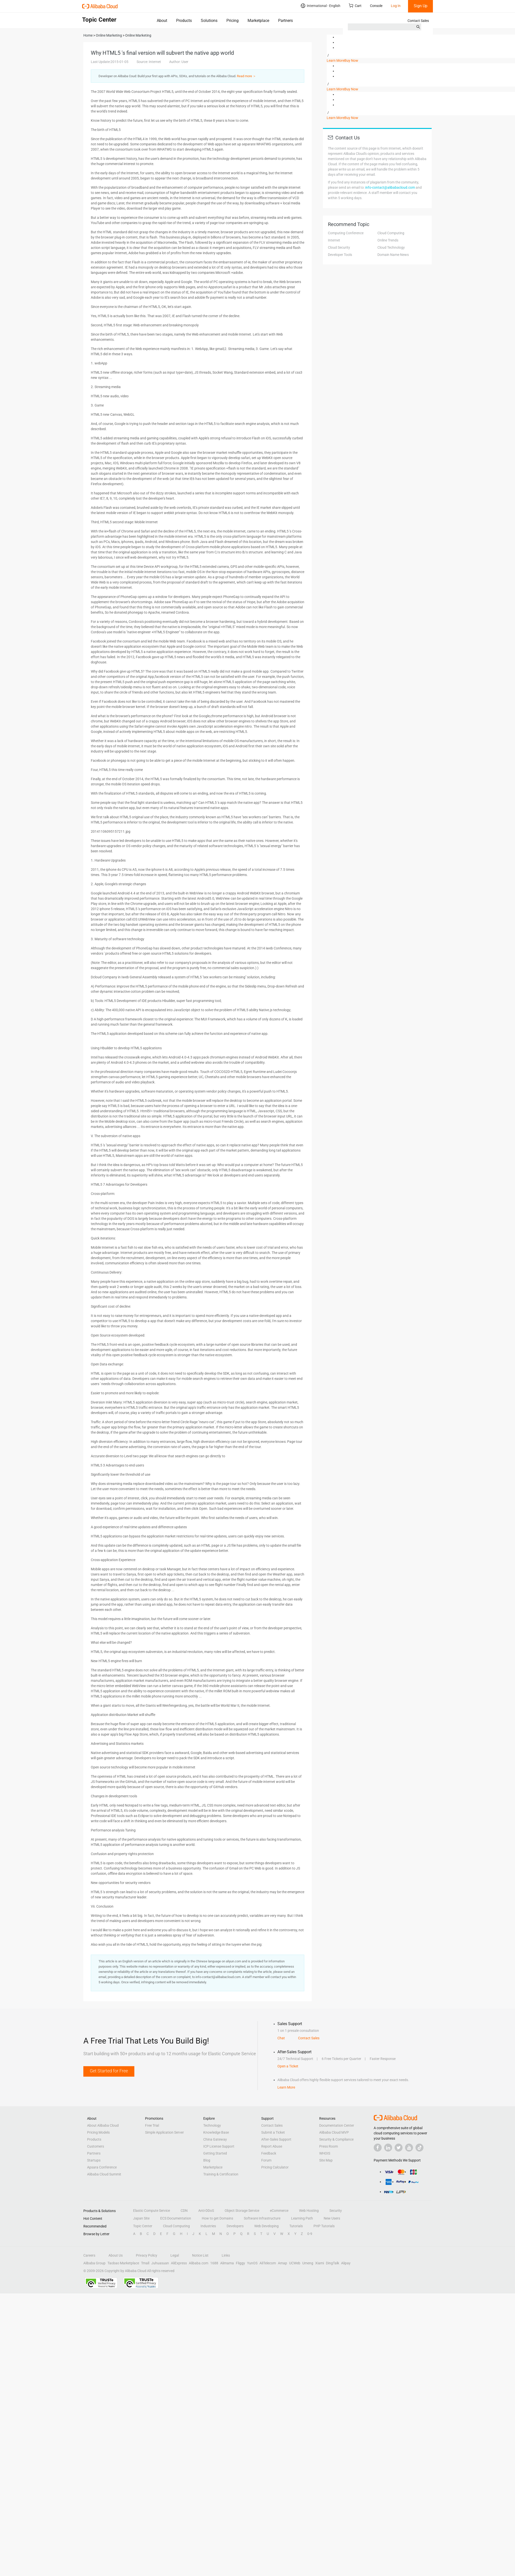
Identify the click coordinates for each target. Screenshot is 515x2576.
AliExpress (179, 2263)
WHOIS (324, 2153)
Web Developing (266, 2226)
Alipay (346, 2263)
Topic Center (142, 2226)
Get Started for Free (109, 2070)
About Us (115, 2255)
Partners (285, 20)
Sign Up (420, 5)
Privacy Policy (146, 2255)
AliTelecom (267, 2263)
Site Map (326, 2160)
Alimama (227, 2263)
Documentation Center (336, 2125)
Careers (89, 2255)
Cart (355, 5)
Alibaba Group (94, 2263)
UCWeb (294, 2263)
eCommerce (279, 2211)
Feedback (268, 2153)
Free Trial (152, 2125)
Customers (95, 2146)
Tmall (145, 2263)
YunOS (252, 2263)
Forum (266, 2160)
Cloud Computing (390, 233)
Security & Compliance (336, 2139)
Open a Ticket (287, 2066)
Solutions (209, 20)
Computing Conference (345, 233)
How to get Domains (217, 2218)
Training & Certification (220, 2174)
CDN (184, 2211)
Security (335, 2211)
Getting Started (215, 2153)
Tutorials (296, 2226)
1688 (214, 2263)
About (162, 20)
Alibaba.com (198, 2263)
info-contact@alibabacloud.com (390, 187)
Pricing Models (98, 2132)
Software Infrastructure (262, 2218)
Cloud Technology (391, 247)
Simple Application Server (164, 2132)
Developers (235, 2226)
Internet (334, 240)
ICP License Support (218, 2146)
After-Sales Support (276, 2139)
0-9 (309, 2234)
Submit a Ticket (273, 2132)
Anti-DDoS (206, 2211)
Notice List (200, 2255)
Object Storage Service (242, 2211)
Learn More (335, 60)
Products (184, 20)
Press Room (328, 2146)
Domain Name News (393, 255)
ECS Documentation (175, 2218)
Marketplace (258, 20)
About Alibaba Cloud (103, 2125)
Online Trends (387, 240)
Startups (94, 2160)
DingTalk (332, 2263)
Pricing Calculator (275, 2167)
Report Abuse (271, 2146)
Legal (174, 2255)
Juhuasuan (160, 2263)
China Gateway (215, 2139)
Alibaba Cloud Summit (104, 2174)
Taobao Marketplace (123, 2263)
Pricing (232, 20)
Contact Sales (418, 21)
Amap (282, 2263)
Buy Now (351, 60)
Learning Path (302, 2218)
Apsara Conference (102, 2167)
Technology (212, 2125)
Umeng (307, 2263)
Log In (396, 6)
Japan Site (141, 2218)
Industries (208, 2226)
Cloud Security (339, 247)
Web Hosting (309, 2211)
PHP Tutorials (324, 2226)
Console (376, 6)
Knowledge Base (216, 2132)
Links (226, 2255)
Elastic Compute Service (151, 2211)
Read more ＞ (246, 76)
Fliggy (240, 2263)
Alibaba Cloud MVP (334, 2132)
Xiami (319, 2263)
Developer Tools (340, 255)
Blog (206, 2160)
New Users (332, 2218)
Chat (281, 2038)
